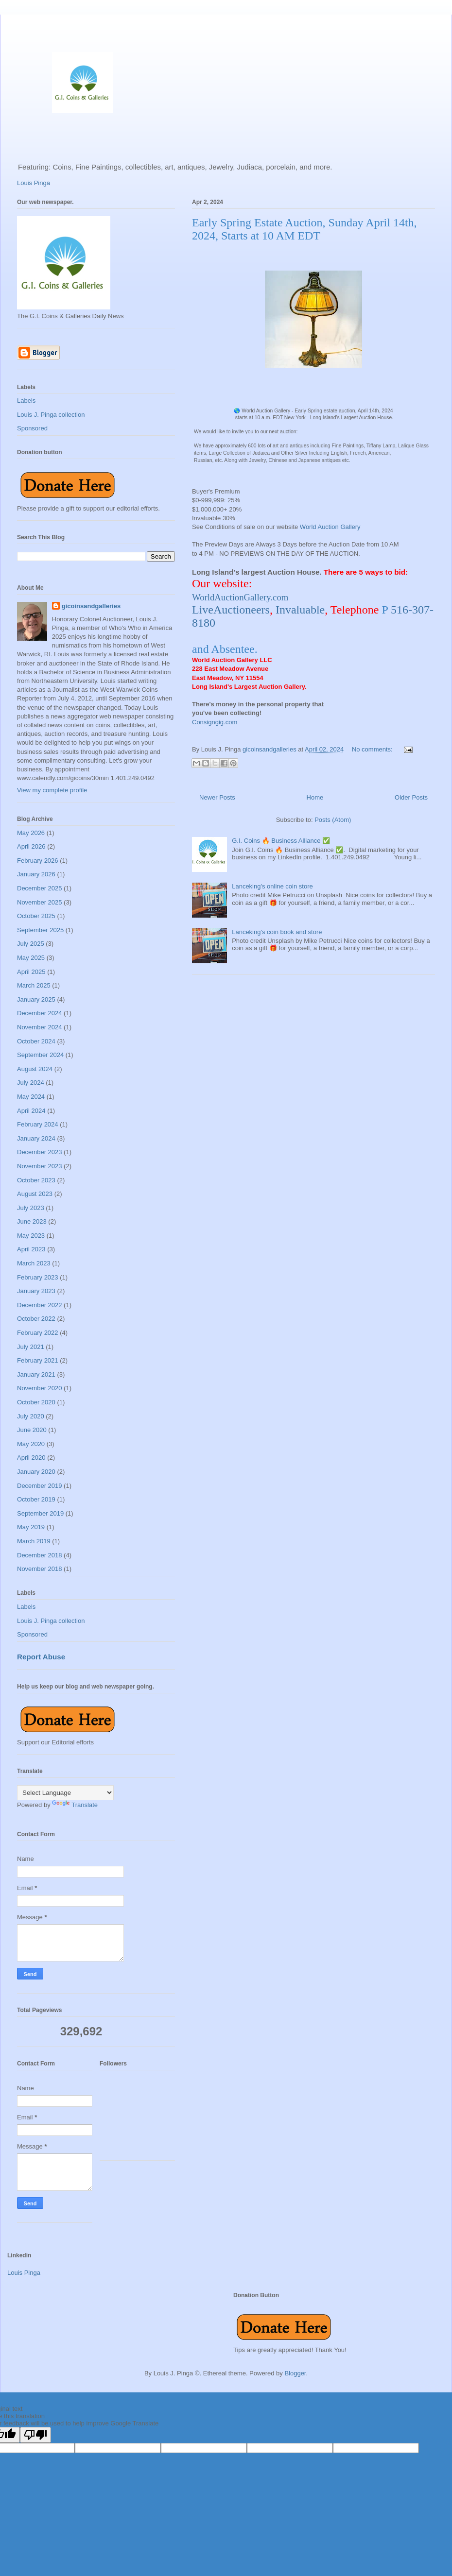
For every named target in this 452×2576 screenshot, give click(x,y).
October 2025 (36, 916)
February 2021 (37, 1360)
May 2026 (31, 832)
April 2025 (31, 971)
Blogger (295, 2373)
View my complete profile (52, 790)
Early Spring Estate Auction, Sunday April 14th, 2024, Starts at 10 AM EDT (304, 229)
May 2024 (31, 1096)
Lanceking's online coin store (272, 886)
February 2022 (37, 1332)
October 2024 (36, 1041)
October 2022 (36, 1318)
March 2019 (34, 1541)
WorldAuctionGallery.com (240, 597)
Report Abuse (41, 1657)
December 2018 (39, 1555)
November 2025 (39, 902)
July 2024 (30, 1082)
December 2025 (39, 888)
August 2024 (34, 1069)
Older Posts (411, 797)
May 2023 (31, 1235)
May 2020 (31, 1444)
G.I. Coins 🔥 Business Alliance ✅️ (281, 840)
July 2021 (30, 1346)
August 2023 (34, 1193)
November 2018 (39, 1568)
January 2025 (36, 999)
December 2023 (39, 1152)
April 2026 (31, 846)
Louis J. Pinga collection (51, 414)
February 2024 (37, 1124)
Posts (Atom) (332, 819)
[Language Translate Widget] (65, 1792)
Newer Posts (217, 797)
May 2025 (31, 957)
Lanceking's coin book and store (277, 932)
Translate (75, 1804)
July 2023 (30, 1207)
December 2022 (39, 1305)
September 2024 (40, 1054)
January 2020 (36, 1471)
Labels (26, 400)
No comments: (373, 749)
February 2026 (37, 860)
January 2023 (36, 1291)
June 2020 (32, 1429)
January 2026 (36, 874)
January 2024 (36, 1138)
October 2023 (36, 1180)
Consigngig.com (214, 722)
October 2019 (36, 1499)
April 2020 (31, 1457)
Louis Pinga (33, 183)
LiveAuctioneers (231, 609)
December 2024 (39, 1013)
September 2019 (40, 1513)
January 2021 (36, 1374)
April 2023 (31, 1249)
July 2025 (30, 943)
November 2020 (39, 1388)
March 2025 (34, 985)
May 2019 (31, 1527)
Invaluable (300, 609)
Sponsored (32, 428)
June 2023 (32, 1221)
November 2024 (39, 1027)
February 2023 (37, 1277)
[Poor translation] (35, 2435)
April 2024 (31, 1110)
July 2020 (30, 1416)
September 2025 (40, 930)
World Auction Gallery (330, 526)
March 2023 (34, 1263)
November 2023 (39, 1166)
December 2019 (39, 1485)
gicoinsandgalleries (91, 606)
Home (315, 797)
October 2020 (36, 1402)
